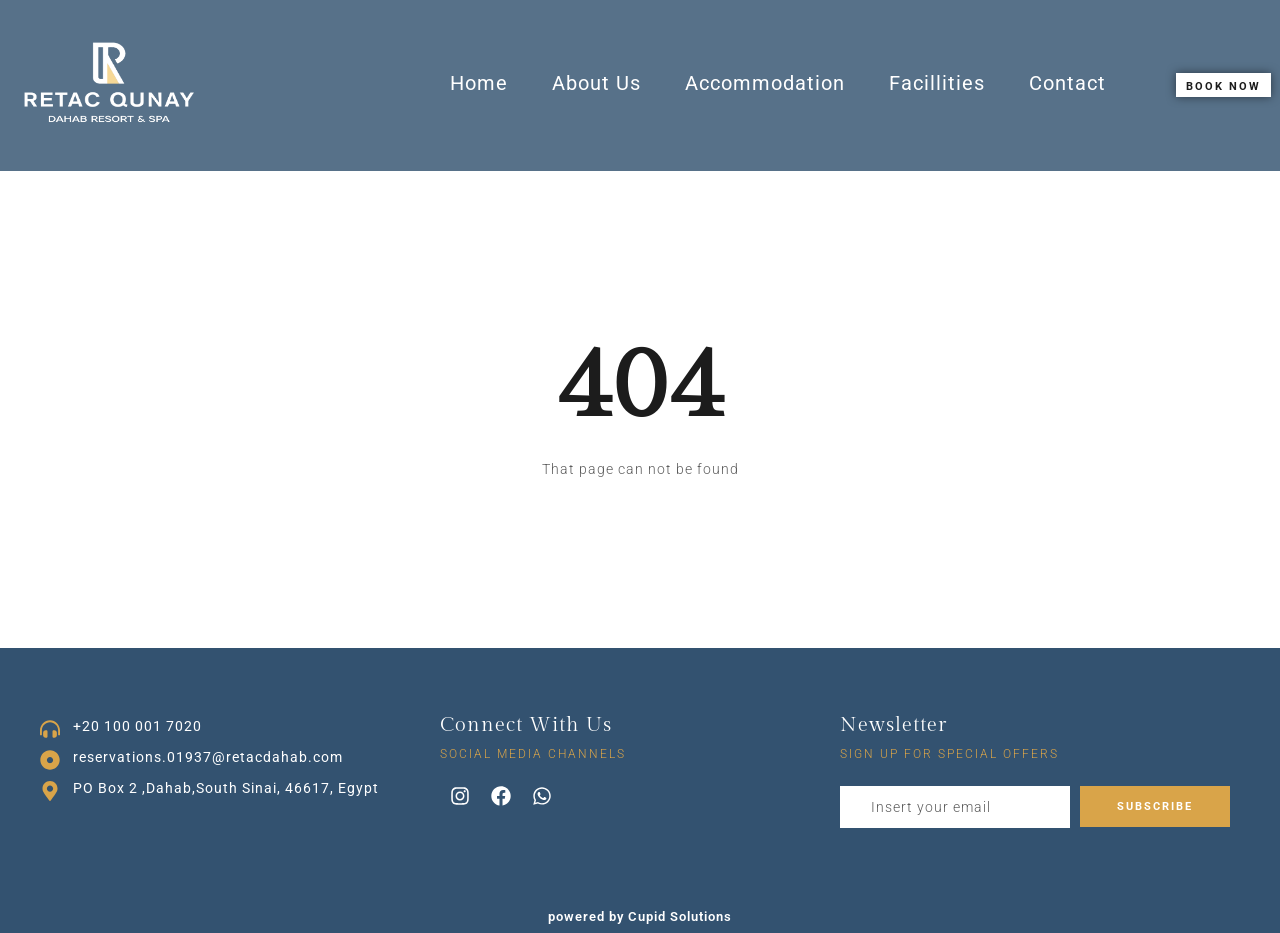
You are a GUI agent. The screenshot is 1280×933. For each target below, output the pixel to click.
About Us (596, 83)
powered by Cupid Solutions (640, 916)
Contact (1067, 83)
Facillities (937, 83)
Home (479, 83)
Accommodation (765, 83)
